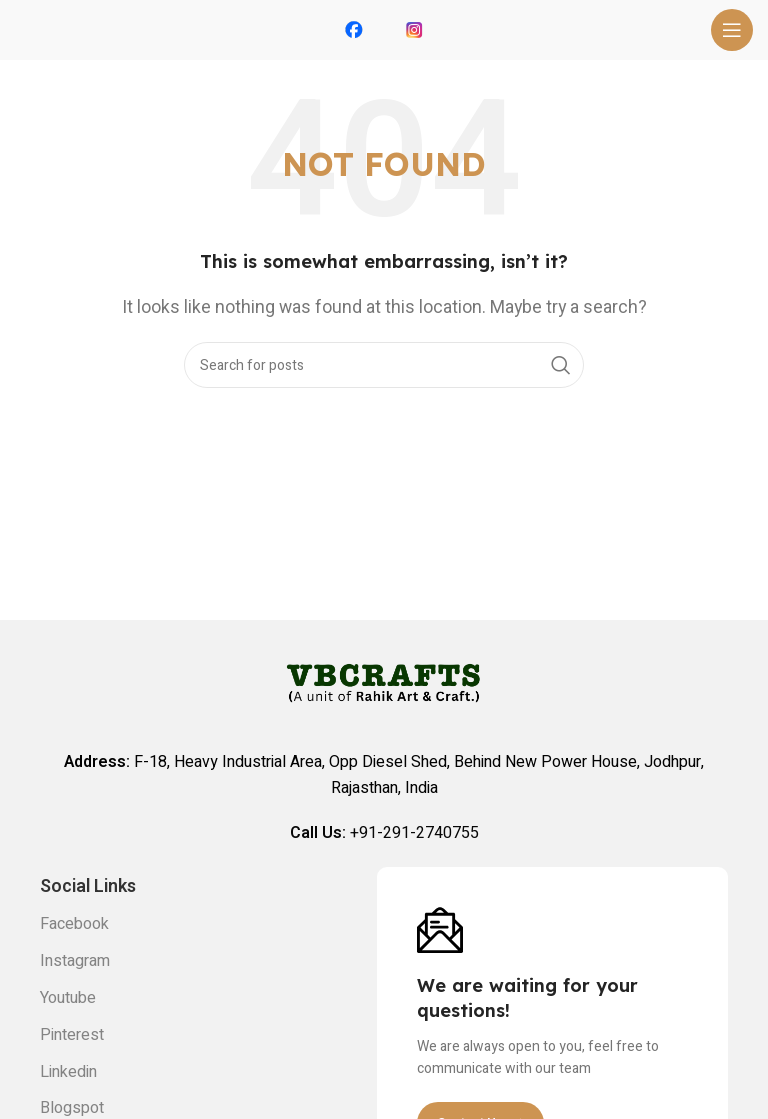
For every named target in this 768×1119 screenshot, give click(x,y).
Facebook (74, 924)
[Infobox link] (354, 30)
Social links (88, 886)
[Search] (384, 365)
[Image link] (440, 929)
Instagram (75, 961)
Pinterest (72, 1035)
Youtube (68, 998)
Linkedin (68, 1072)
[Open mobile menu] (732, 30)
